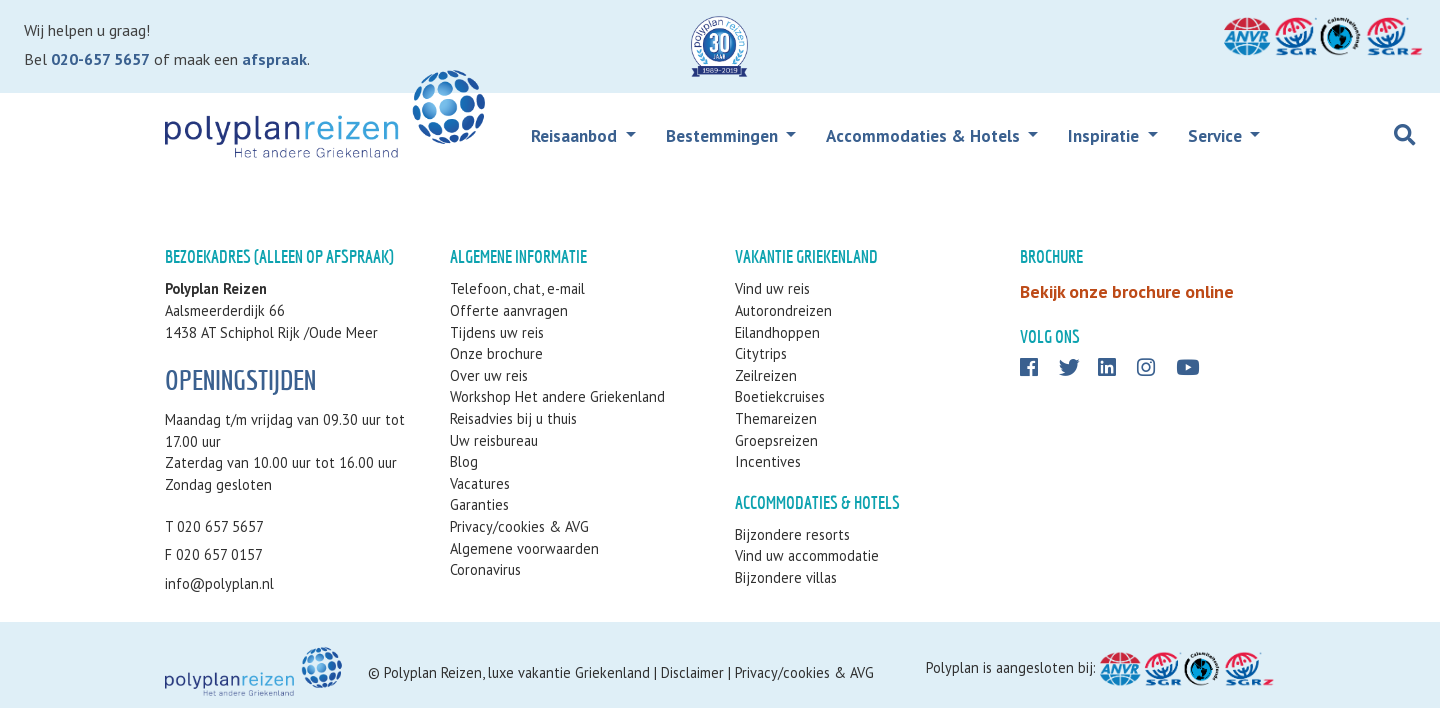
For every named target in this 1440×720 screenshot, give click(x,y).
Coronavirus (485, 569)
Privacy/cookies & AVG (519, 526)
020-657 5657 (100, 59)
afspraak (274, 59)
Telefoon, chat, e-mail (517, 288)
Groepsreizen (776, 440)
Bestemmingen (724, 136)
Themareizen (776, 418)
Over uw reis (489, 375)
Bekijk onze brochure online (1127, 291)
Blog (464, 461)
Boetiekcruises (780, 396)
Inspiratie (1105, 136)
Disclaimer (692, 672)
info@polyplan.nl (219, 583)
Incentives (768, 461)
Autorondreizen (783, 310)
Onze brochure (496, 353)
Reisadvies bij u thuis (513, 418)
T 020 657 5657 (214, 526)
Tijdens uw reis (497, 332)
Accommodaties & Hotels (925, 136)
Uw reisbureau (494, 440)
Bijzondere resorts (792, 534)
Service (1217, 136)
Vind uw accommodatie (807, 555)
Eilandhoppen (777, 332)
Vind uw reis (772, 288)
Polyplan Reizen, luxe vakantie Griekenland (517, 672)
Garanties (479, 504)
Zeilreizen (766, 375)
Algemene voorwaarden (524, 548)
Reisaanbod (576, 136)
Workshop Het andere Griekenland (557, 396)
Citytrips (761, 353)
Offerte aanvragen (509, 310)
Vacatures (480, 483)
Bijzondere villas (786, 577)
